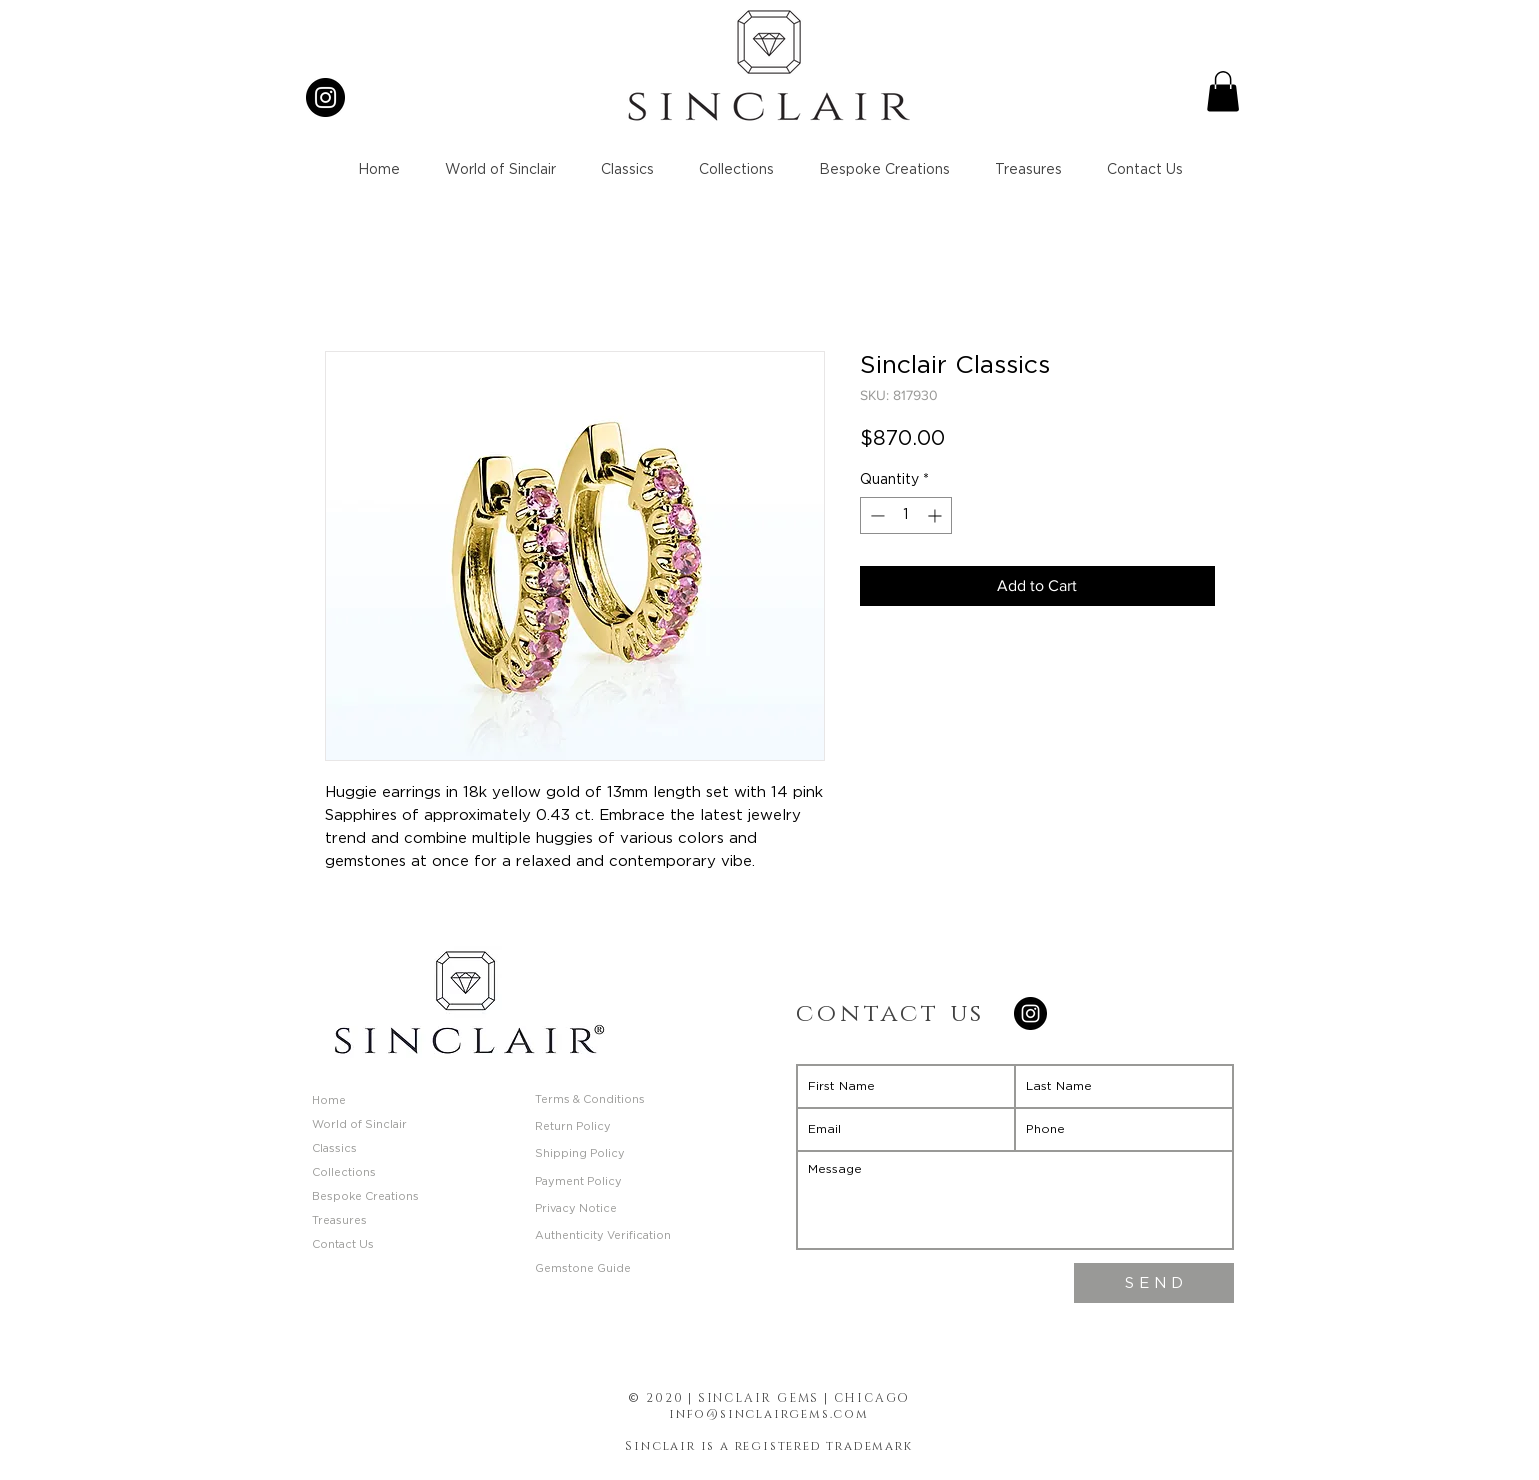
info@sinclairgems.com (769, 1414)
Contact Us (343, 1244)
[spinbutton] (906, 515)
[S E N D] (1154, 1283)
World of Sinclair (359, 1124)
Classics (334, 1148)
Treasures (339, 1220)
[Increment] (936, 515)
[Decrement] (875, 515)
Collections (344, 1172)
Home (329, 1100)
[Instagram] (325, 97)
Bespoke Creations (365, 1196)
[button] (1223, 91)
